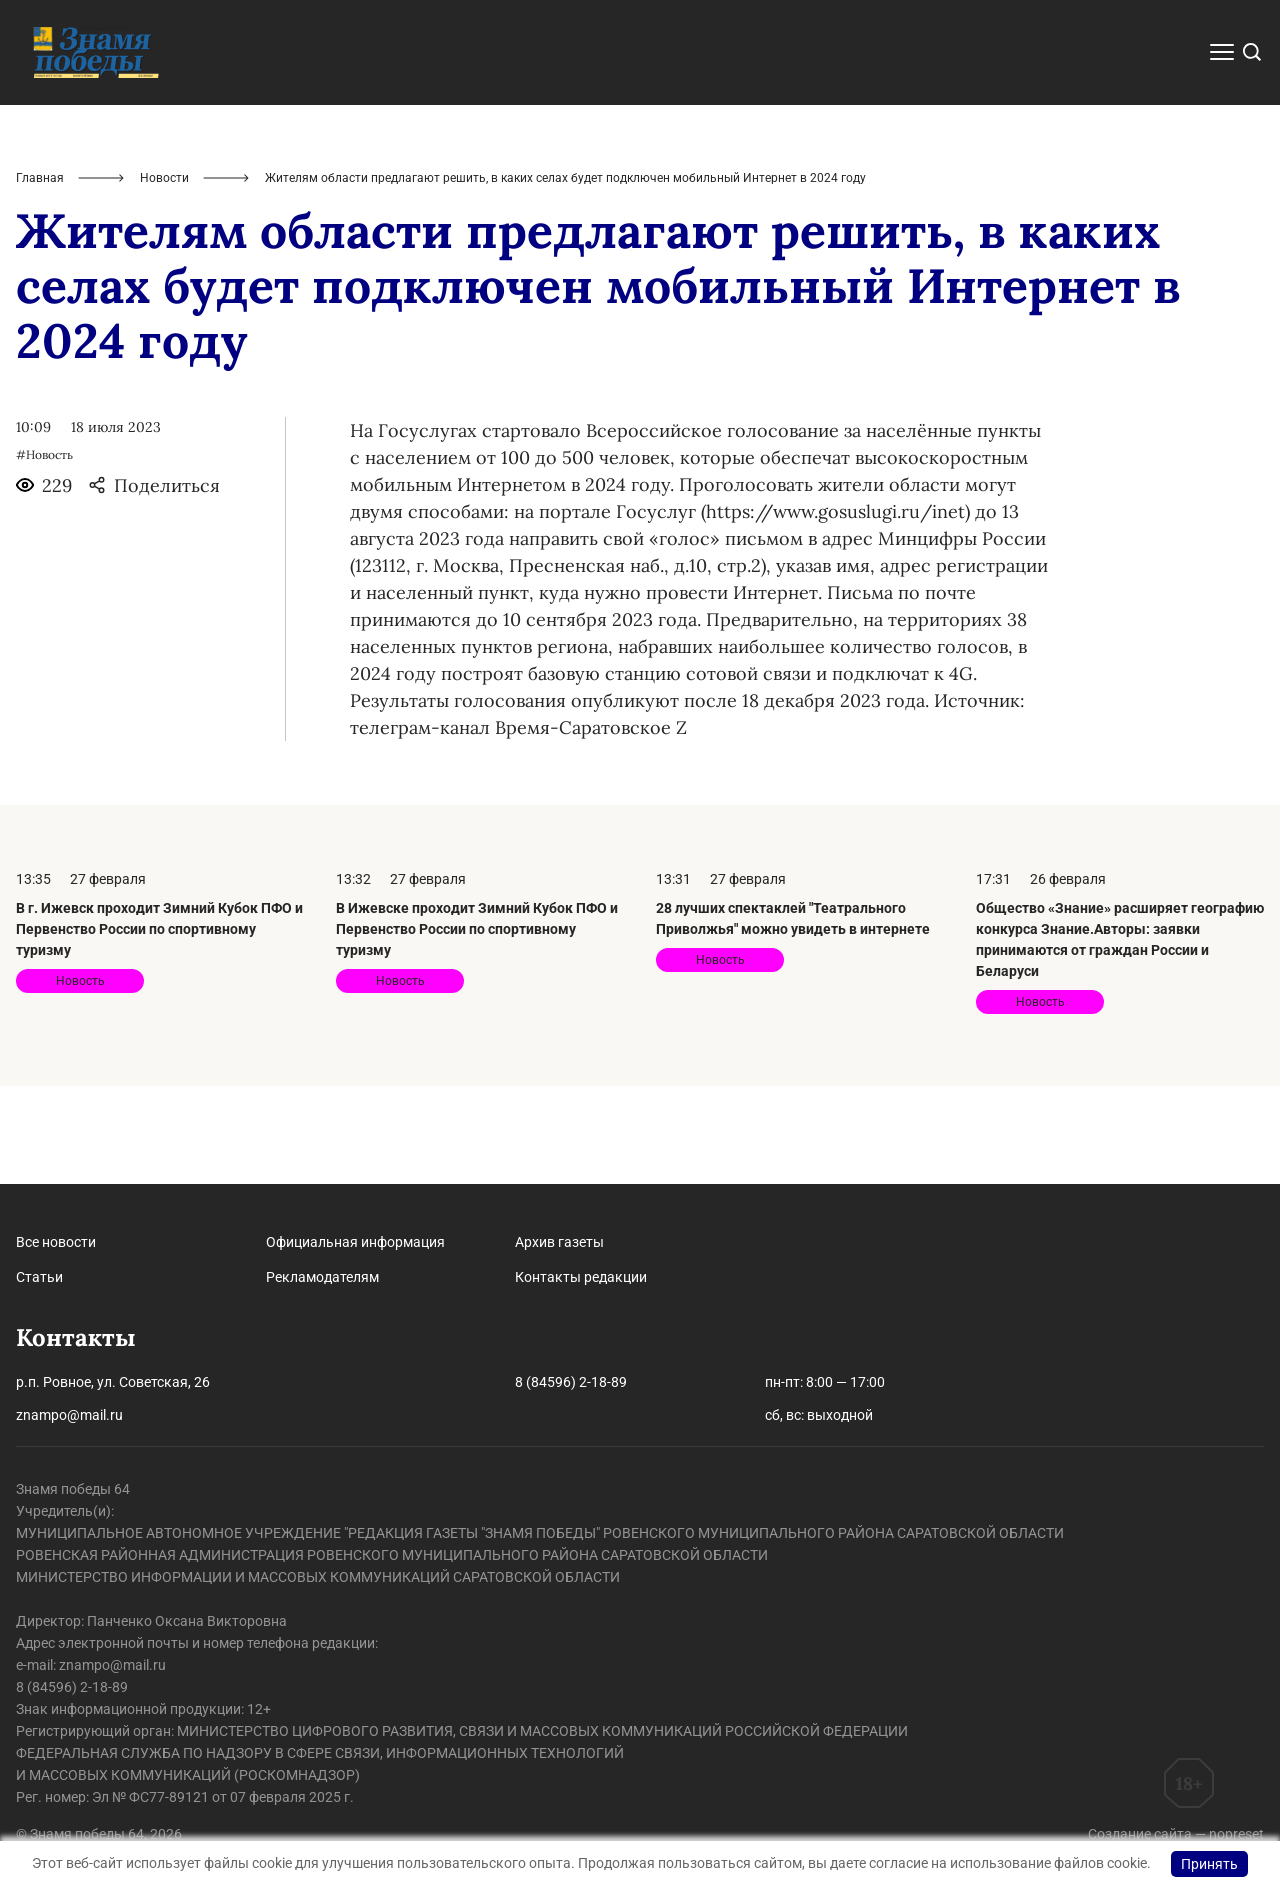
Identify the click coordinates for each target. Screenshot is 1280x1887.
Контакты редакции (581, 1277)
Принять (1209, 1864)
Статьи (39, 1277)
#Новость (44, 552)
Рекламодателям (322, 1277)
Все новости (56, 1242)
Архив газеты (559, 1242)
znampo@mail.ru (69, 1415)
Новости (164, 276)
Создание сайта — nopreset (1176, 1834)
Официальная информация (355, 1242)
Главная (40, 276)
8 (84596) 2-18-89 (571, 1382)
